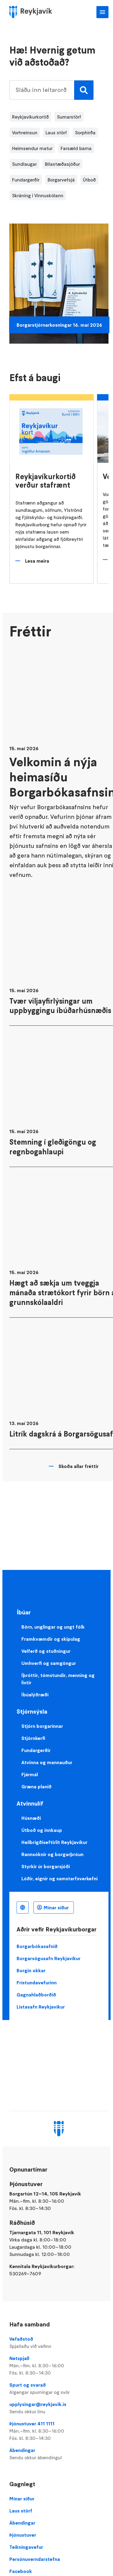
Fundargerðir (25, 180)
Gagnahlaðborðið (36, 1995)
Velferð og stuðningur (46, 1651)
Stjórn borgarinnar (42, 1726)
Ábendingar (58, 2454)
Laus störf (56, 132)
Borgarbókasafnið (37, 1946)
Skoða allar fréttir (78, 1466)
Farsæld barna (76, 148)
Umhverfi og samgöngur (48, 1663)
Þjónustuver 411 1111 (58, 2431)
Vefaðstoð (58, 2343)
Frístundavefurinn (37, 1982)
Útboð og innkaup (41, 1830)
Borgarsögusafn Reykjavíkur (48, 1958)
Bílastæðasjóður (62, 164)
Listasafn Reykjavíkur (41, 2007)
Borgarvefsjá (61, 180)
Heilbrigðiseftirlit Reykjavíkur (54, 1842)
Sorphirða (85, 132)
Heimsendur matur (32, 148)
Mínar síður (56, 1907)
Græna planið (36, 1786)
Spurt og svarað (58, 2389)
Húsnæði (31, 1818)
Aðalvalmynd (102, 12)
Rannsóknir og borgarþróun (52, 1854)
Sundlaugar (24, 164)
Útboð (89, 180)
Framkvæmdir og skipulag (50, 1639)
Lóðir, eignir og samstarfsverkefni (59, 1878)
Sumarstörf (69, 117)
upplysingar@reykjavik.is (58, 2408)
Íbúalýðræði (35, 1695)
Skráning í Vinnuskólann (37, 195)
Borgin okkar (31, 1970)
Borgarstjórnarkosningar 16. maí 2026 (59, 325)
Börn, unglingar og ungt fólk (53, 1627)
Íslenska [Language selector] (23, 1907)
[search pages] (51, 89)
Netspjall (58, 2365)
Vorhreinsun (24, 132)
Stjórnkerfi (33, 1738)
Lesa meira (37, 561)
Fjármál (29, 1774)
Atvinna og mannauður (46, 1762)
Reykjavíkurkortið (30, 117)
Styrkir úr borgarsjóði (45, 1866)
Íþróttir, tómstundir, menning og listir (58, 1678)
